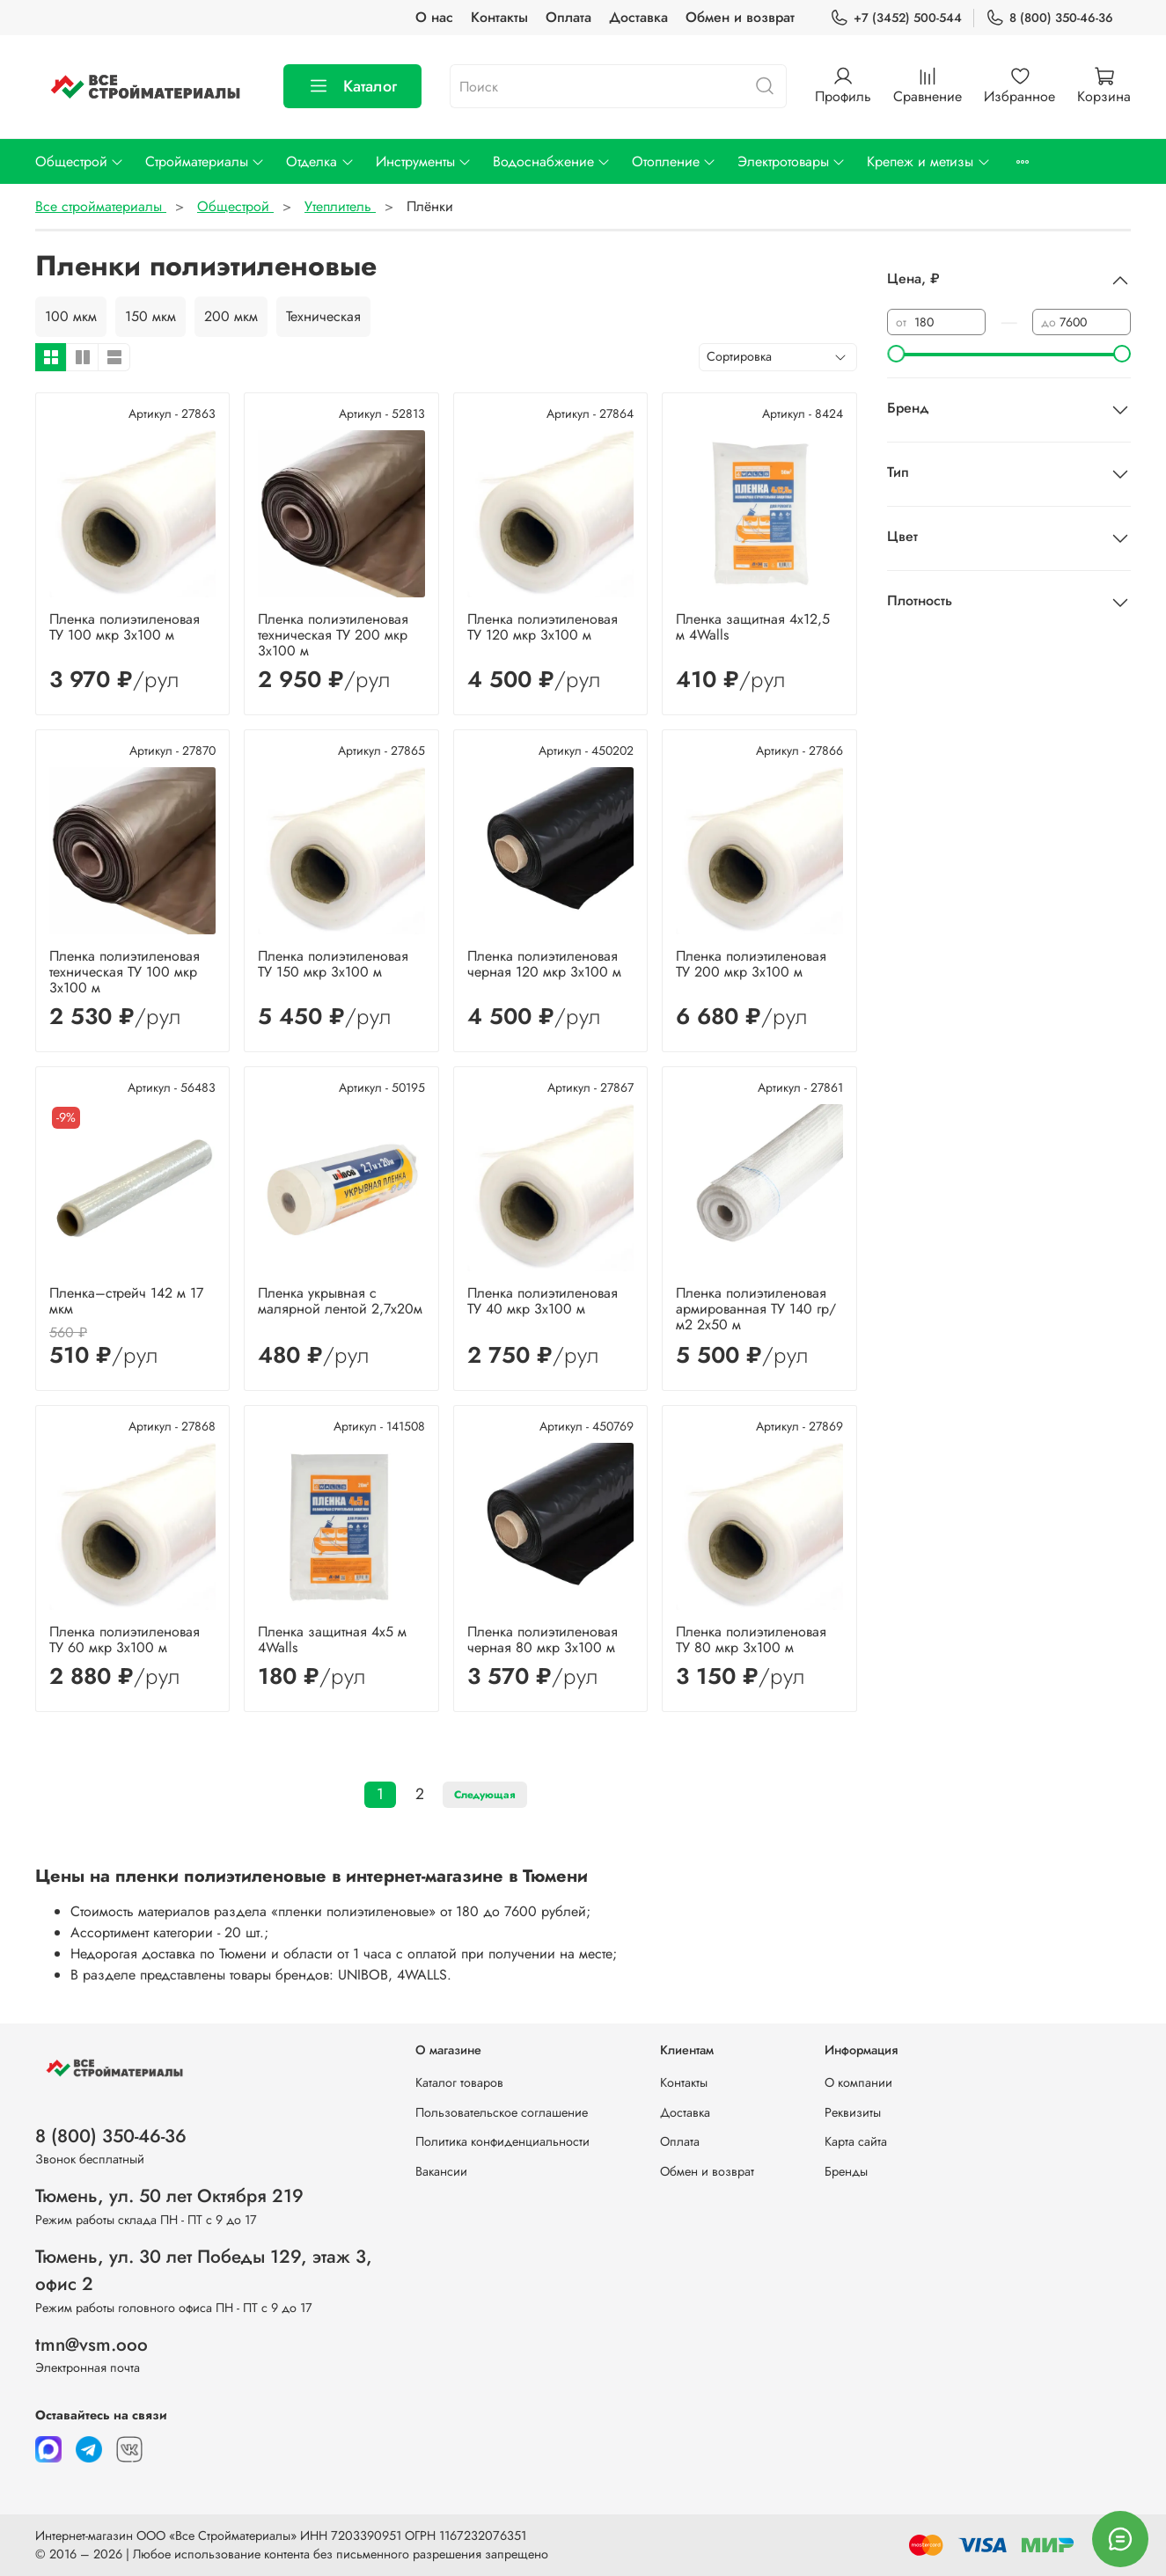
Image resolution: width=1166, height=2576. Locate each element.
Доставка (638, 17)
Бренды (846, 2171)
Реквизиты (853, 2112)
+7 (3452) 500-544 (896, 18)
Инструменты (424, 161)
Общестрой (79, 161)
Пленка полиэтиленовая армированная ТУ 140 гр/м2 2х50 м (756, 1309)
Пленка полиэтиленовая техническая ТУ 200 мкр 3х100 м (333, 635)
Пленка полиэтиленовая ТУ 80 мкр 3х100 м (751, 1639)
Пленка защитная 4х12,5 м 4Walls (753, 627)
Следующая (485, 1795)
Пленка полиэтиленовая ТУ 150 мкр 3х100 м (333, 964)
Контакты (499, 17)
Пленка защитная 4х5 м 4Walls (332, 1639)
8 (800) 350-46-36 (1049, 18)
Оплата (568, 17)
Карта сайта (856, 2141)
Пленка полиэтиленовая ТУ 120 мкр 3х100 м (542, 627)
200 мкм (231, 316)
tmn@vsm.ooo (91, 2344)
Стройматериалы (205, 161)
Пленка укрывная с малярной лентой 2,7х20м (340, 1301)
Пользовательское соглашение (501, 2112)
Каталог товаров (459, 2082)
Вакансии (441, 2171)
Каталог (352, 86)
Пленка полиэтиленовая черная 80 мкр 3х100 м (542, 1639)
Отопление (674, 161)
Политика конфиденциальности (502, 2141)
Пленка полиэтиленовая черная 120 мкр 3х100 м (544, 964)
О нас (434, 17)
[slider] (896, 353)
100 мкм (71, 316)
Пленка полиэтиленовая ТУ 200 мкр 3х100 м (751, 964)
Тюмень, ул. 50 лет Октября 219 (169, 2196)
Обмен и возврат (740, 17)
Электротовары (791, 161)
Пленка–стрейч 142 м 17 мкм (126, 1301)
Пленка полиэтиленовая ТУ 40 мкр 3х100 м (542, 1301)
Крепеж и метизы (928, 161)
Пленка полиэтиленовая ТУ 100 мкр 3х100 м (124, 627)
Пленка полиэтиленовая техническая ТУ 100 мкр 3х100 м (124, 972)
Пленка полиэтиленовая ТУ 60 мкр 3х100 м (124, 1639)
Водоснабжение (552, 161)
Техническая (323, 316)
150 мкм (150, 316)
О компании (858, 2082)
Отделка (320, 161)
